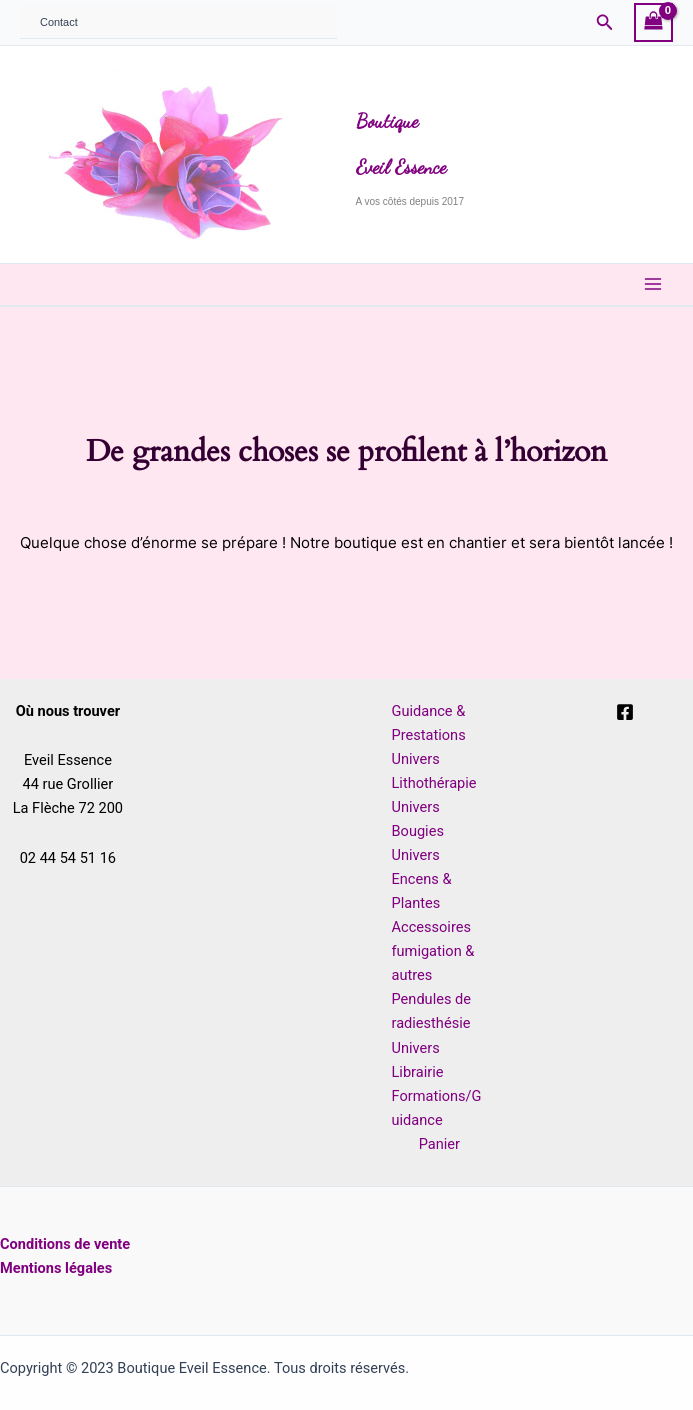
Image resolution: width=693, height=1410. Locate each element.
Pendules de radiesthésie (432, 1011)
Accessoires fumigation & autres (433, 951)
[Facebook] (625, 712)
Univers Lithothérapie (434, 771)
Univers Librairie (418, 1060)
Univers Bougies (418, 819)
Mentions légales (56, 1268)
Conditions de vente (65, 1244)
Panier (439, 1144)
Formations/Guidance (437, 1108)
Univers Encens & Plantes (422, 879)
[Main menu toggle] (653, 284)
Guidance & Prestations (429, 723)
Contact (59, 22)
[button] (605, 22)
